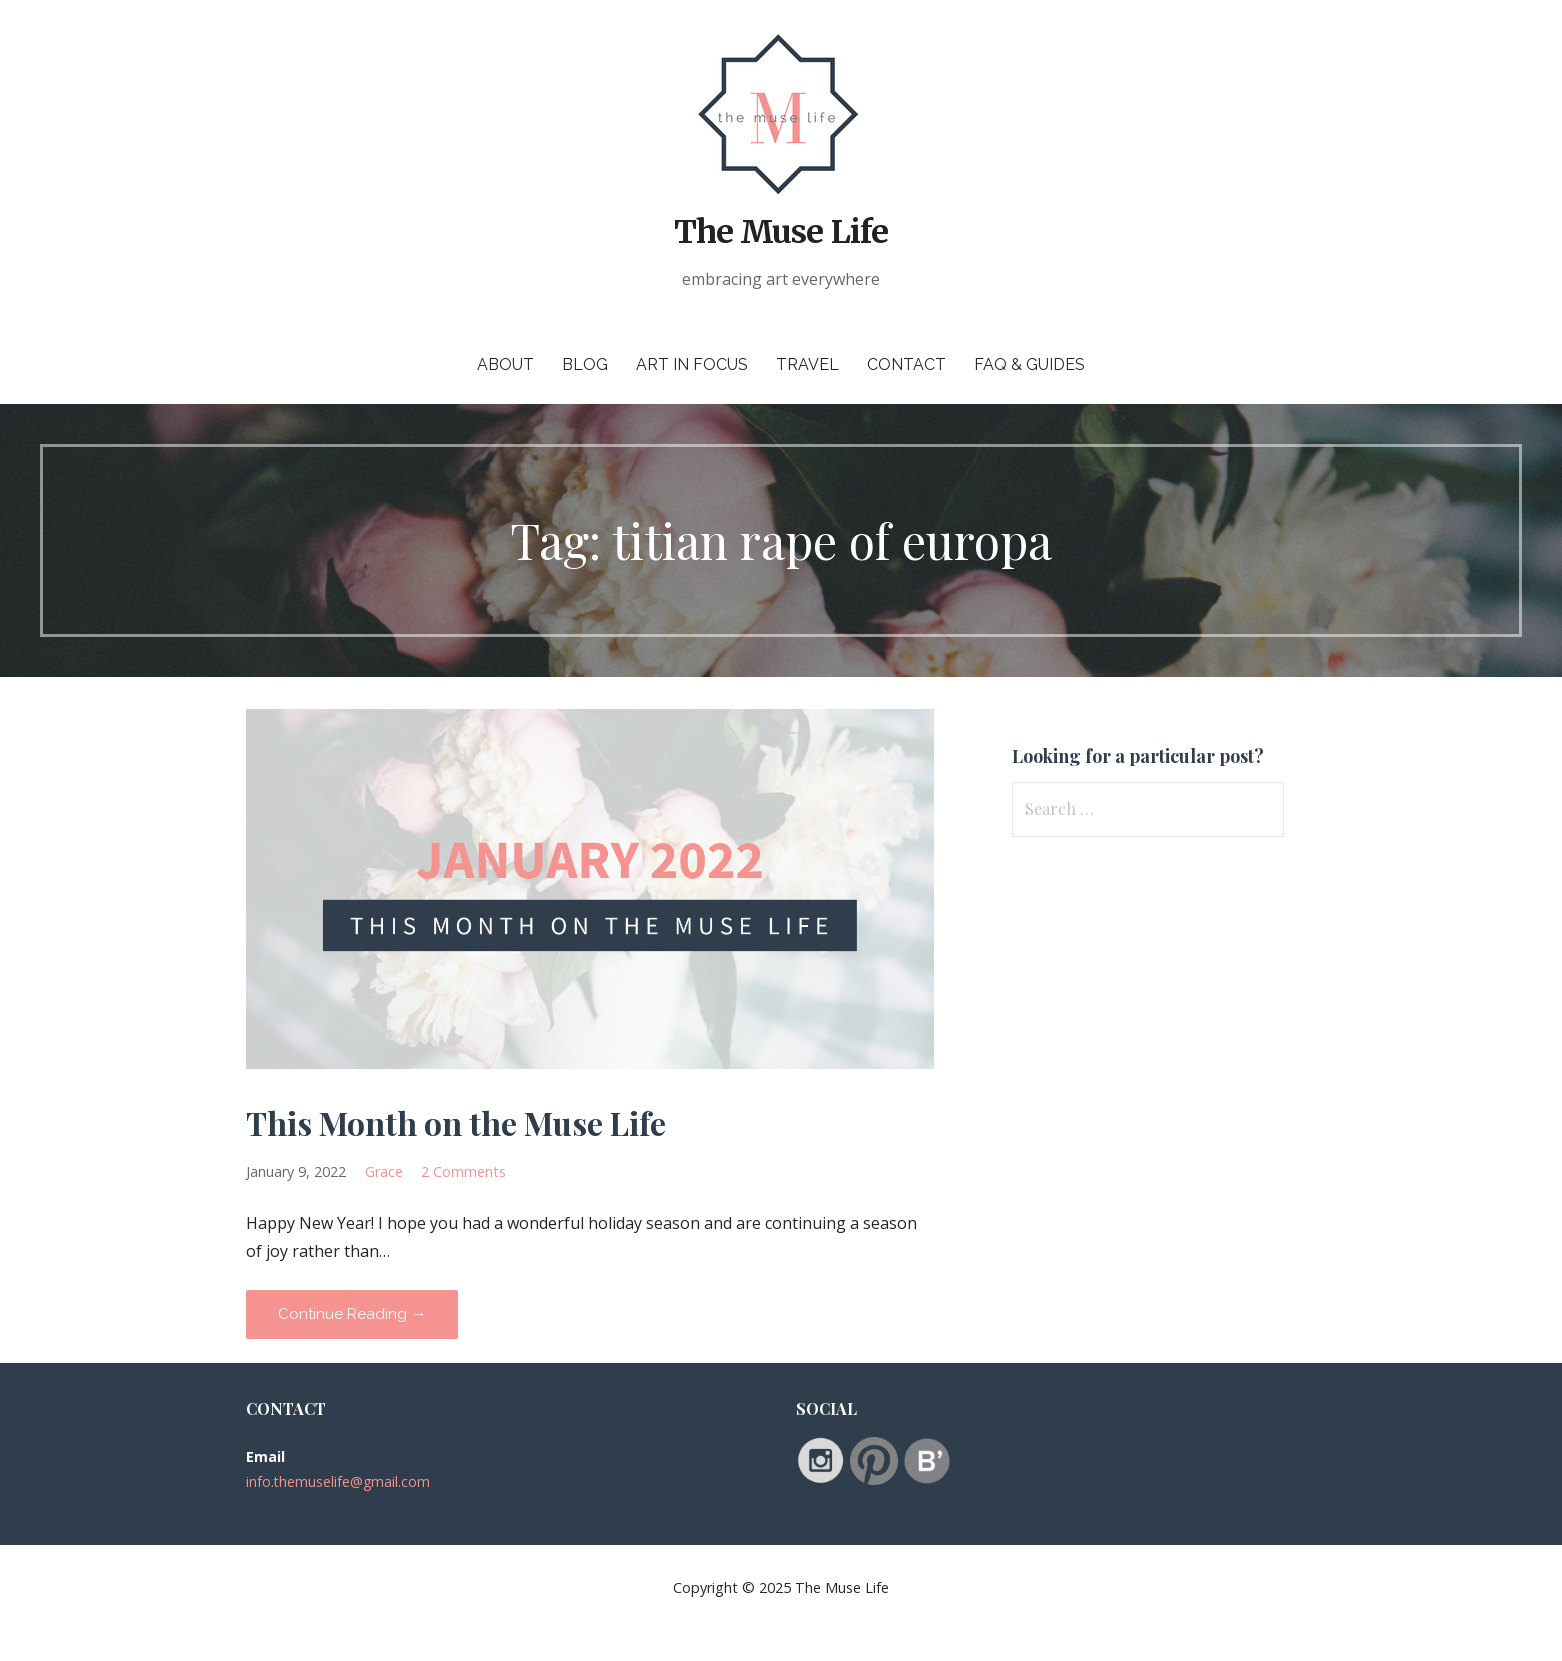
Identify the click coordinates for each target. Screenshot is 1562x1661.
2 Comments (463, 1171)
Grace (384, 1171)
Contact (906, 364)
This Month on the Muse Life (456, 1122)
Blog (585, 364)
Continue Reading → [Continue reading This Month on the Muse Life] (352, 1314)
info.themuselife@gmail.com (338, 1481)
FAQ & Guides (1029, 364)
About (505, 364)
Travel (807, 364)
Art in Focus (692, 364)
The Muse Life (781, 232)
